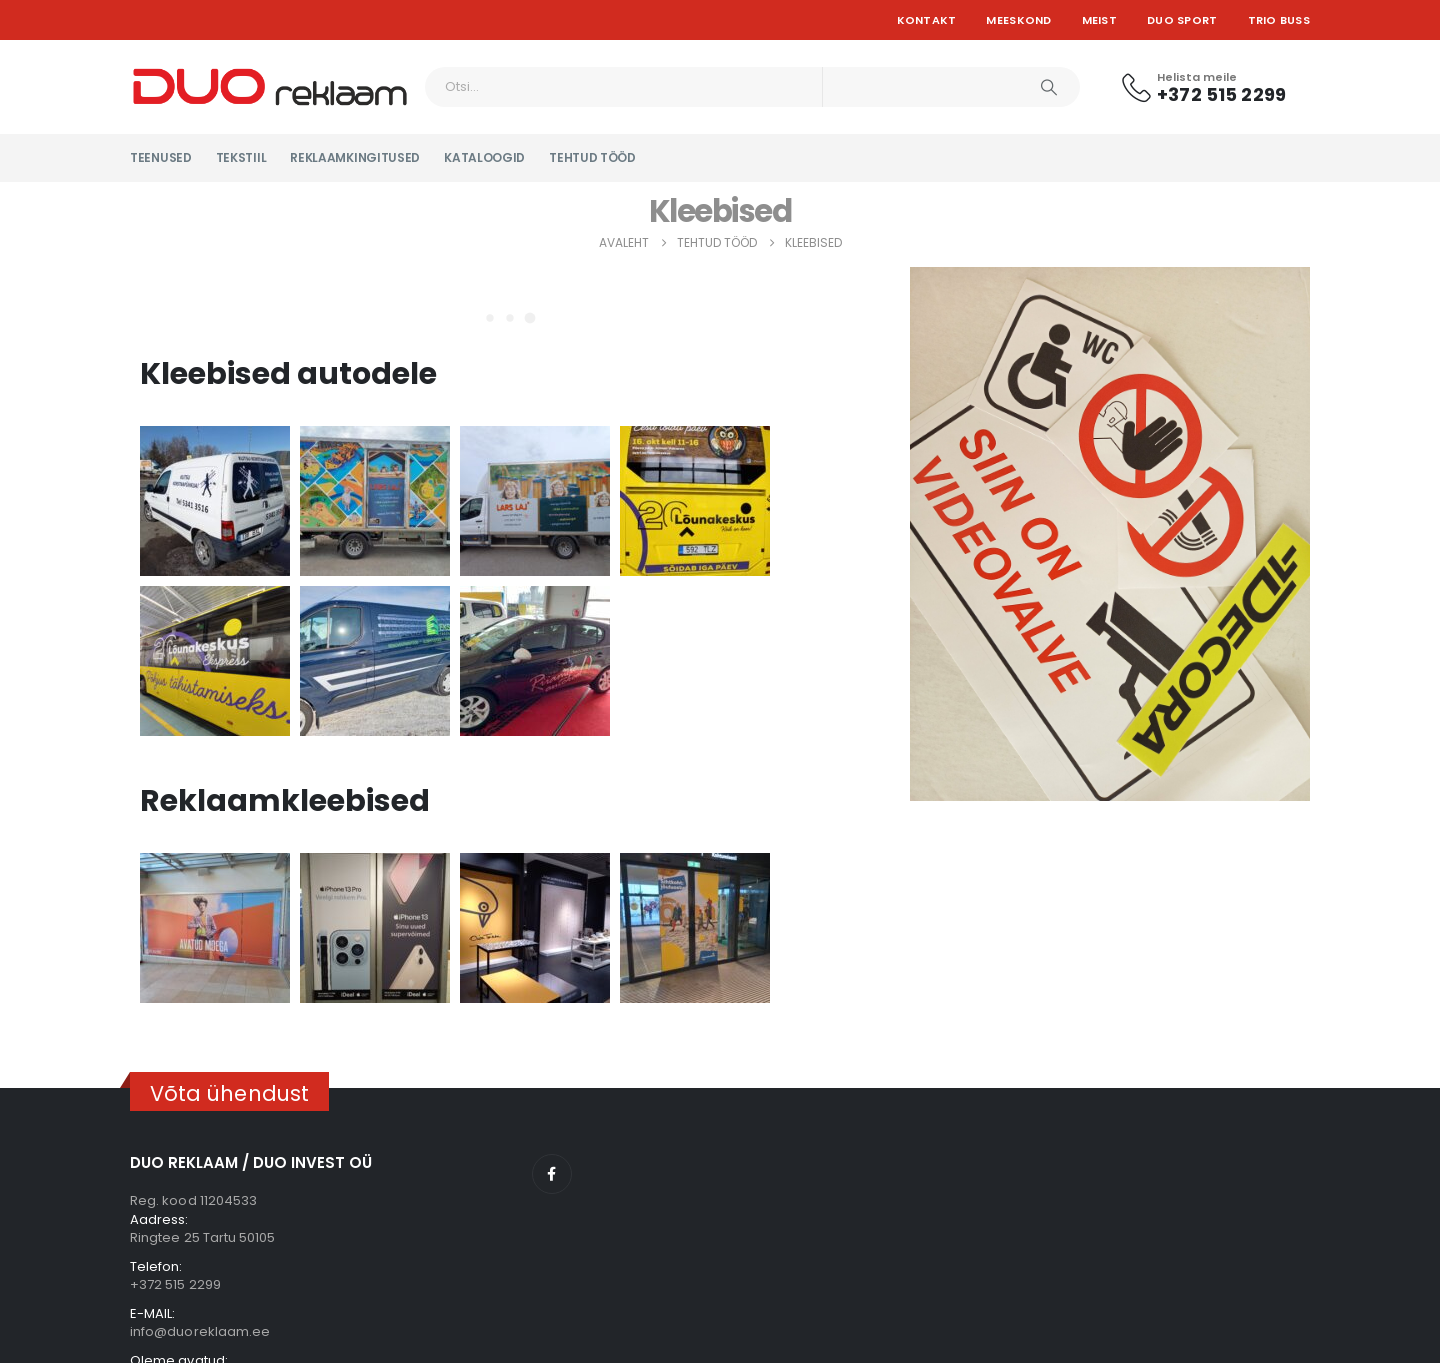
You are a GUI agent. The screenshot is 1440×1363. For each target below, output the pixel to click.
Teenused (161, 157)
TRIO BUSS (1279, 20)
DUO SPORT (1182, 20)
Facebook (552, 1174)
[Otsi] (1049, 87)
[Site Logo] (270, 87)
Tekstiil (241, 157)
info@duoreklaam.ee (200, 1331)
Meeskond (1018, 20)
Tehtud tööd (592, 157)
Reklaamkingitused (355, 157)
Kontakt (927, 20)
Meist (1099, 20)
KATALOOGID (484, 157)
